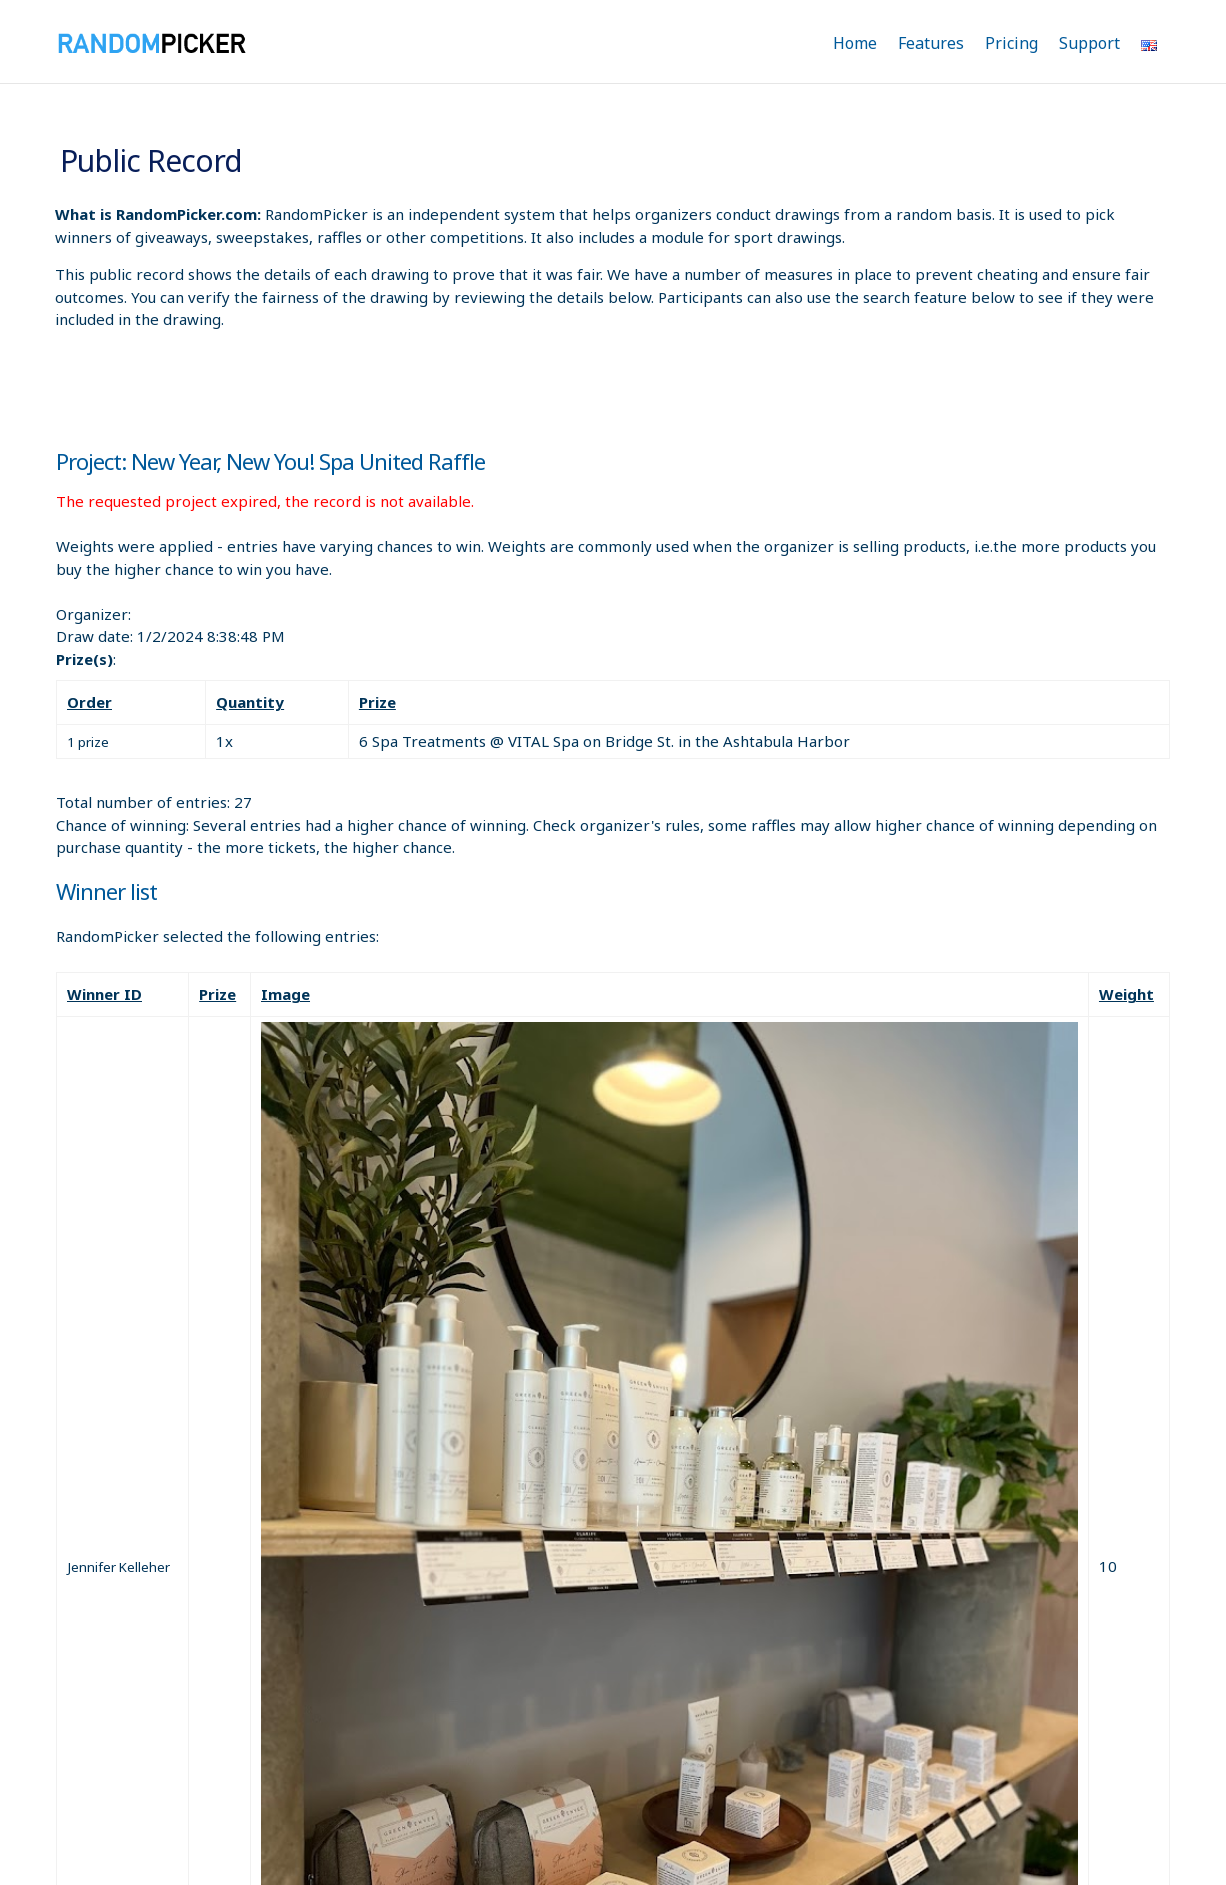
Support (1089, 43)
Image (285, 994)
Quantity (250, 702)
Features (931, 43)
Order (89, 702)
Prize (377, 702)
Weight (1126, 994)
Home (855, 43)
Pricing (1011, 43)
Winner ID (104, 994)
